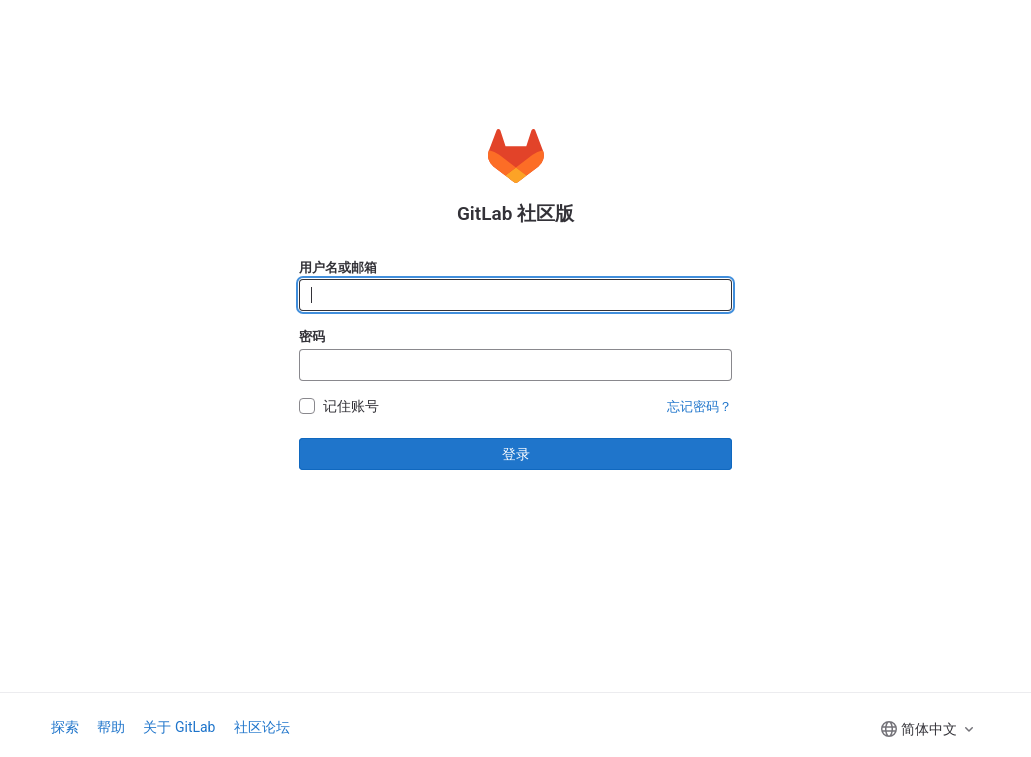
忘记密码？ (699, 406)
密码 (312, 336)
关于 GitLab (179, 727)
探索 (65, 727)
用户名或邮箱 (338, 267)
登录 (516, 454)
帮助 (111, 727)
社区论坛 (262, 727)
